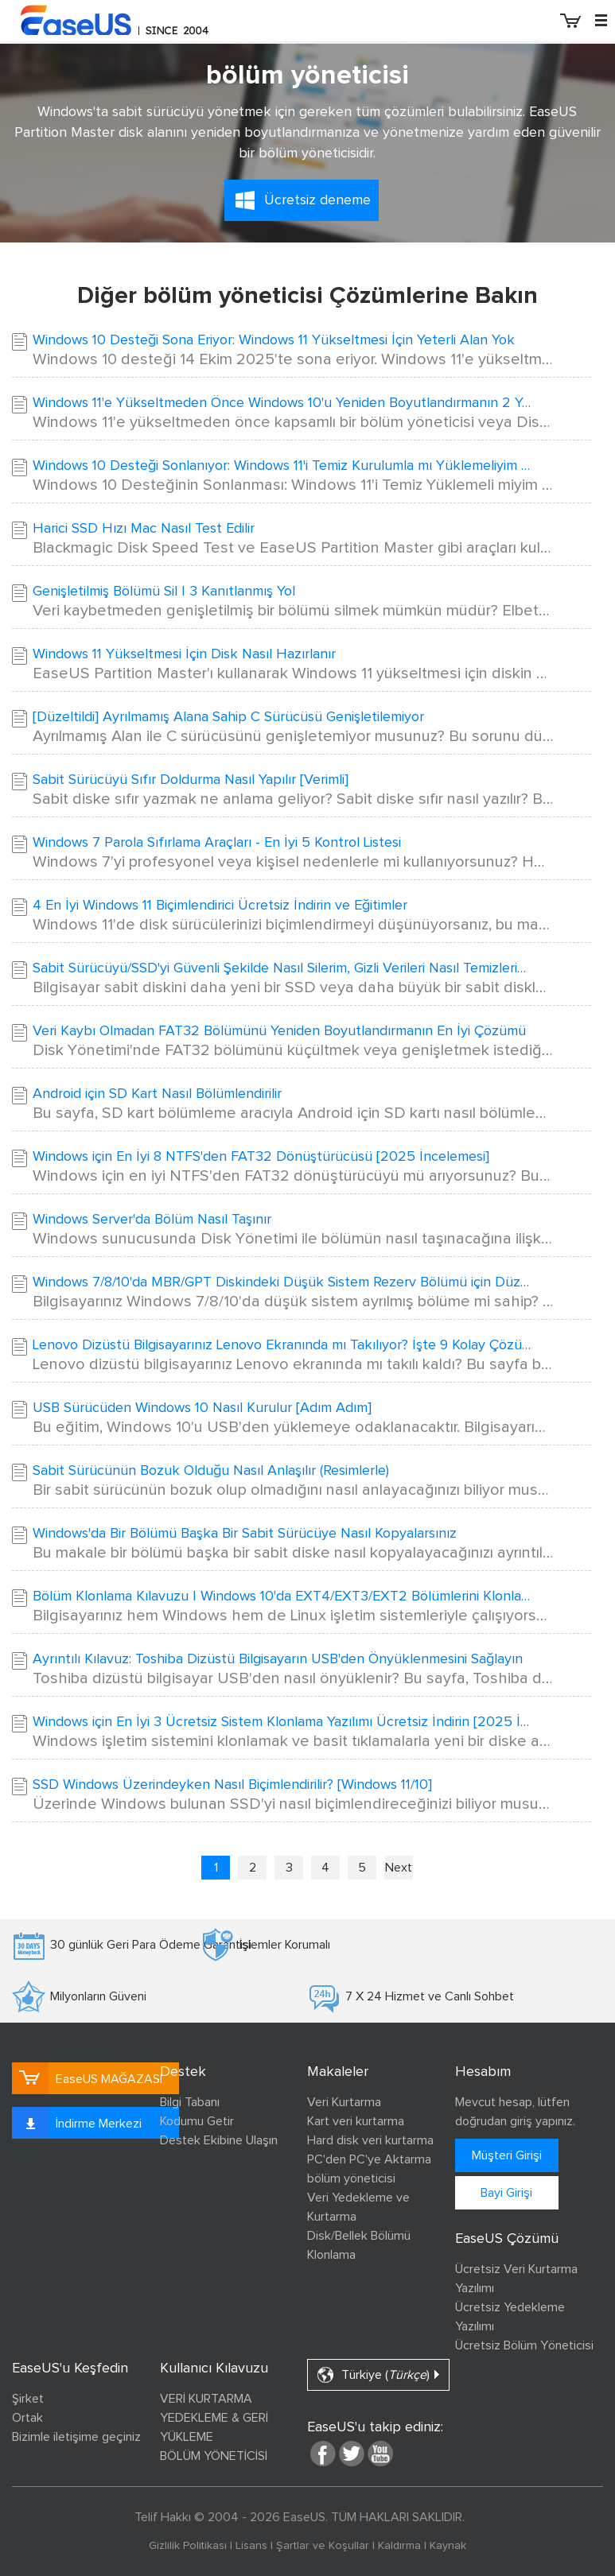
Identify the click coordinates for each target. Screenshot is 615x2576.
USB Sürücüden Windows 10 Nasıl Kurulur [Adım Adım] (202, 1408)
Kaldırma (399, 2545)
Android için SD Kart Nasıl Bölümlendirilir (157, 1094)
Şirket (28, 2398)
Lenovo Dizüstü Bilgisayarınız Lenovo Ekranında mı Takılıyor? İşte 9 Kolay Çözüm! (284, 1345)
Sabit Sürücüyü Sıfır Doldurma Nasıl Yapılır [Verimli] (190, 780)
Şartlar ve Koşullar (322, 2545)
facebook (323, 2453)
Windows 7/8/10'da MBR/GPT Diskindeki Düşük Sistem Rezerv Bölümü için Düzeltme (284, 1282)
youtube (380, 2453)
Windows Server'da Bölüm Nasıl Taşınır (152, 1219)
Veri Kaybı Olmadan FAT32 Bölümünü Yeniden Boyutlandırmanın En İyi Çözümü (279, 1031)
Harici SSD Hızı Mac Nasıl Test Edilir (144, 529)
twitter (351, 2453)
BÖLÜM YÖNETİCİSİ (213, 2456)
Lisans (251, 2545)
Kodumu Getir (197, 2121)
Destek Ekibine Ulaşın (219, 2140)
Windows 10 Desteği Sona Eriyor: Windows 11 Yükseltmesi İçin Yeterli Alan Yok (274, 340)
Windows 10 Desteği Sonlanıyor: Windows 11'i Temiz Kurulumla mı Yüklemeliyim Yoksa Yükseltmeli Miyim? (284, 466)
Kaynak (448, 2545)
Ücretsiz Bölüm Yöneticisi (524, 2345)
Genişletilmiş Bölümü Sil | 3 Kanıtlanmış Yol (164, 591)
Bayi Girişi (506, 2192)
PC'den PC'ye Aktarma (369, 2159)
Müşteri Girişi (507, 2155)
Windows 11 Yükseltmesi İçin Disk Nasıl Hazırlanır (184, 654)
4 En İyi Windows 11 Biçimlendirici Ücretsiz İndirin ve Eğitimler (220, 905)
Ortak (27, 2417)
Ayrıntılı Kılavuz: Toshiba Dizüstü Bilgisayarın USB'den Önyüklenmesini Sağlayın (278, 1659)
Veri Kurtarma (344, 2102)
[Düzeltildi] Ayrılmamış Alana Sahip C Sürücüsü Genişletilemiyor (228, 717)
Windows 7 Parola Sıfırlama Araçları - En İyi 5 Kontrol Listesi (217, 843)
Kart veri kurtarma (355, 2121)
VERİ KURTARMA (206, 2398)
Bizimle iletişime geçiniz (76, 2437)
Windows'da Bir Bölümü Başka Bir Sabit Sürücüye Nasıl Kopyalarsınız (245, 1534)
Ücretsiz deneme (317, 200)
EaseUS (135, 20)
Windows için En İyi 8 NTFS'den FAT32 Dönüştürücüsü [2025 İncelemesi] (261, 1157)
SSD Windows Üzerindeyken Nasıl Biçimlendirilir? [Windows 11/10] (232, 1785)
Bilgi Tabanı (190, 2102)
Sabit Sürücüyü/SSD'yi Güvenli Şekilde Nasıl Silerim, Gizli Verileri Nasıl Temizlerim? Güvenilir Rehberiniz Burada (284, 968)
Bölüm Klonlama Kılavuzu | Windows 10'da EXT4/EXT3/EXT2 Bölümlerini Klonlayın (284, 1596)
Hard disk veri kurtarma (370, 2140)
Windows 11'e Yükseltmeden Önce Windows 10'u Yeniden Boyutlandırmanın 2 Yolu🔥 (284, 403)
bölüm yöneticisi (351, 2178)
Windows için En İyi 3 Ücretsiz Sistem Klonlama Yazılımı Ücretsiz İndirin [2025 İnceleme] (284, 1722)
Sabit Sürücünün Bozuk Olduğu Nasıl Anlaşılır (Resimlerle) (211, 1471)
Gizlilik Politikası (188, 2545)
